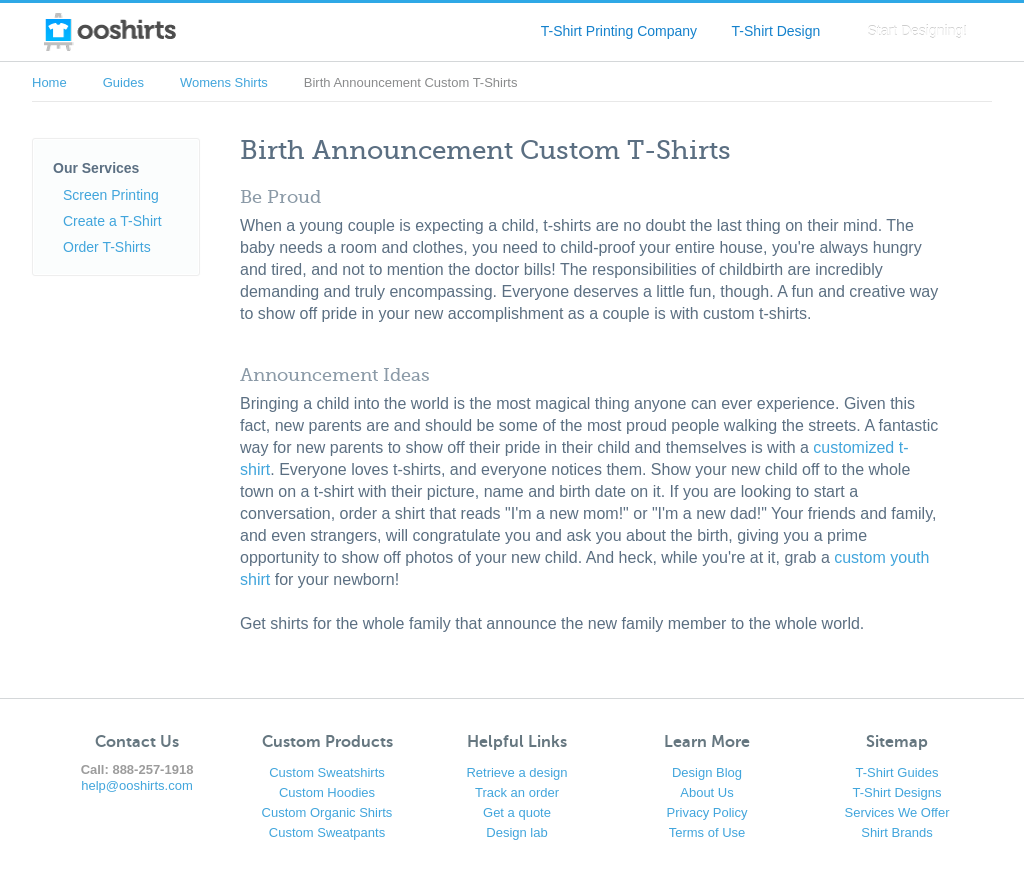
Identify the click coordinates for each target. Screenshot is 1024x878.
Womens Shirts (224, 82)
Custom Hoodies (327, 792)
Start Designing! (917, 31)
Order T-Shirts (107, 247)
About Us (706, 792)
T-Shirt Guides (896, 772)
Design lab (516, 832)
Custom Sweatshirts (327, 772)
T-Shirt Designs (897, 792)
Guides (123, 82)
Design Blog (707, 772)
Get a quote (517, 812)
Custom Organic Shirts (327, 812)
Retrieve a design (516, 772)
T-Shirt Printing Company (619, 31)
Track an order (517, 792)
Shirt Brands (897, 832)
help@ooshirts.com (136, 785)
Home (49, 82)
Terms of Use (707, 832)
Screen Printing (111, 195)
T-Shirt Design (776, 31)
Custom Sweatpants (327, 832)
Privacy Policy (707, 812)
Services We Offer (897, 812)
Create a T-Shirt (112, 221)
